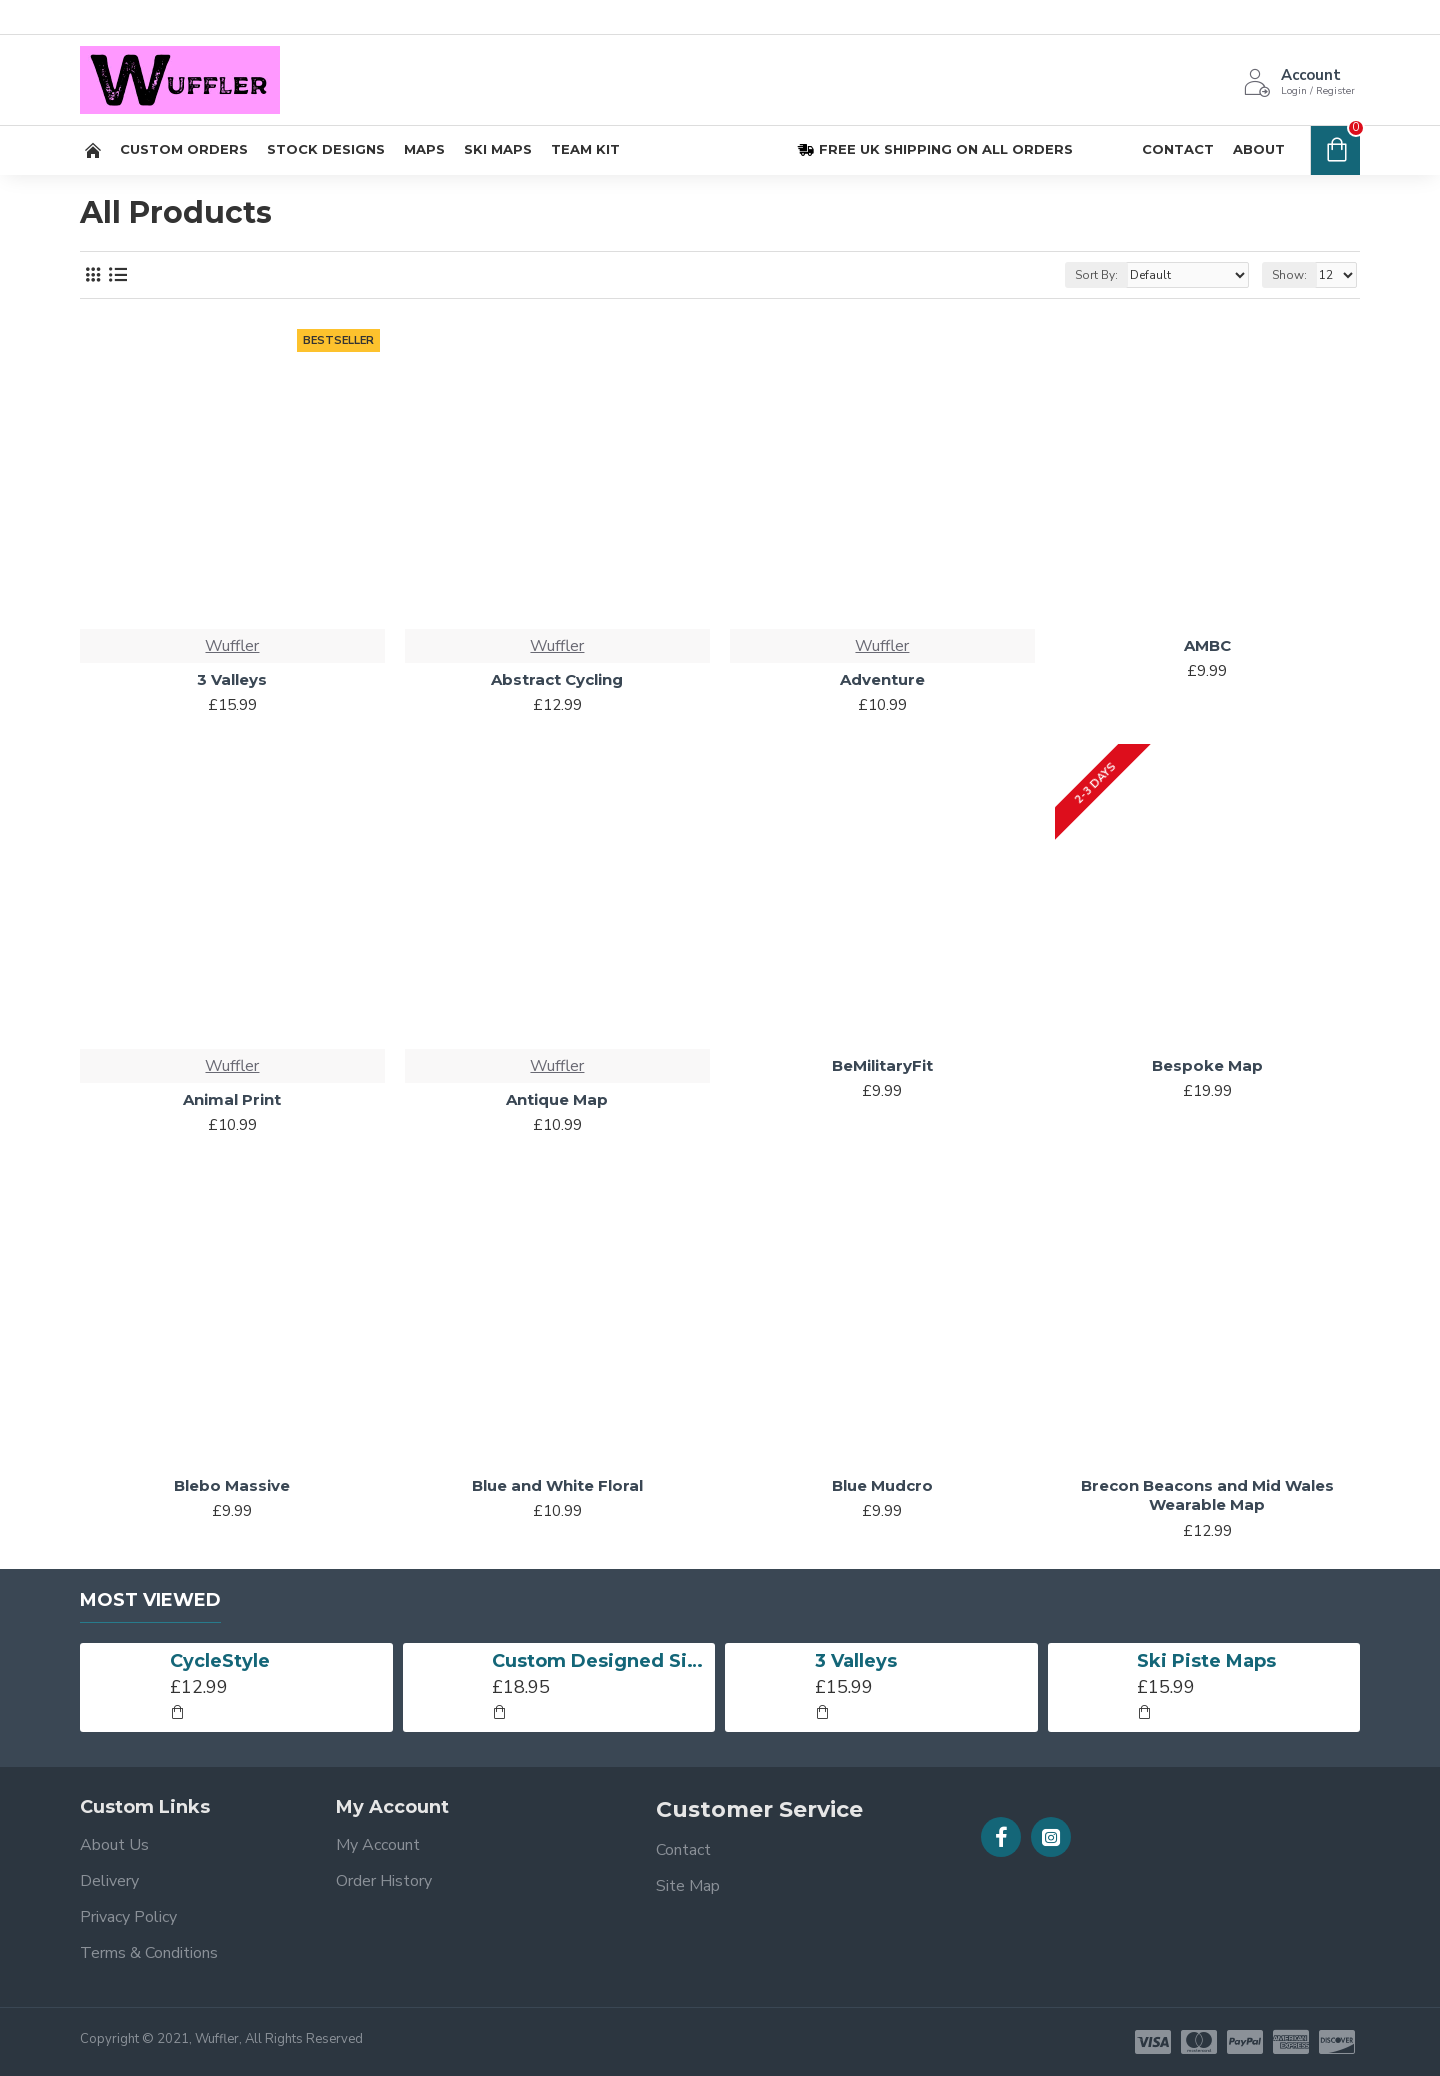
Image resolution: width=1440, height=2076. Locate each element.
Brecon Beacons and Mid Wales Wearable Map (1207, 1495)
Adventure (882, 679)
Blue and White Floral (557, 1485)
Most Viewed (150, 1600)
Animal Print (232, 1099)
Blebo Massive (232, 1485)
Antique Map (557, 1099)
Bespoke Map (1207, 1065)
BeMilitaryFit (882, 1065)
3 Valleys (232, 679)
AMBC (1207, 645)
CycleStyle (220, 1661)
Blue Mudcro (882, 1485)
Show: (1289, 275)
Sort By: (1096, 275)
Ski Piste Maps (1206, 1661)
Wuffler (232, 646)
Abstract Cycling (557, 679)
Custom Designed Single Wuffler (600, 1661)
